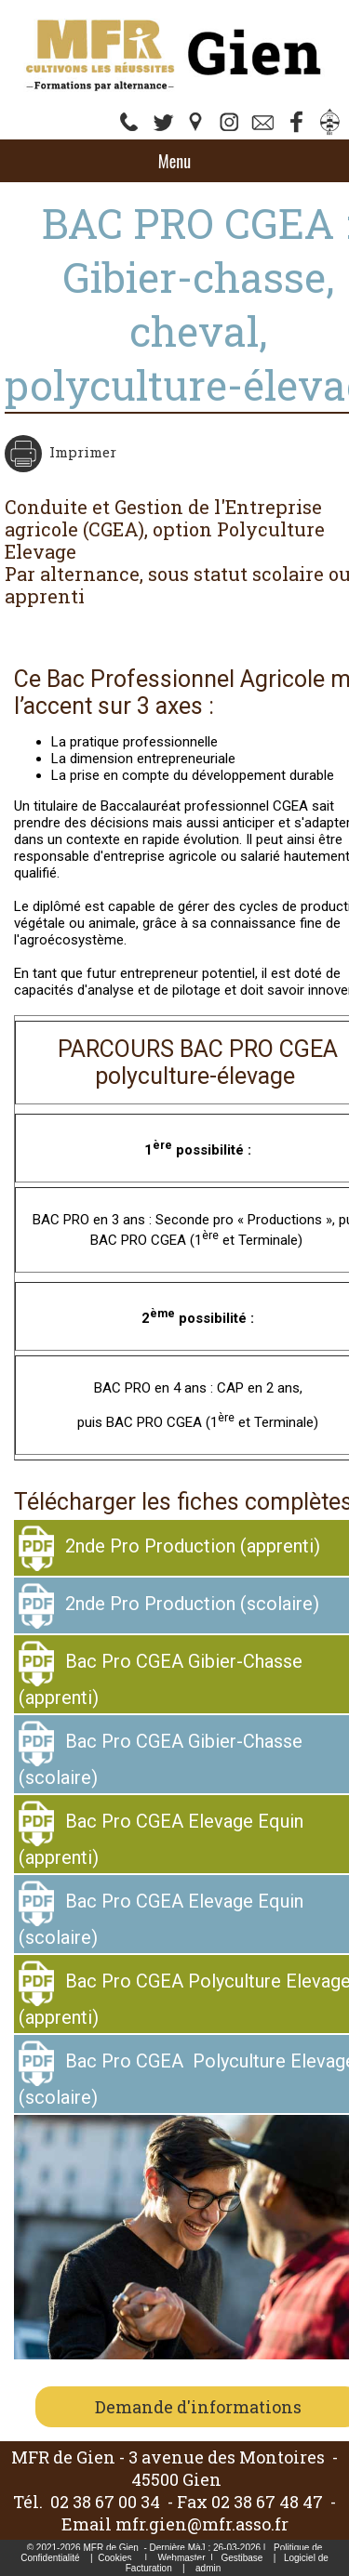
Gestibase (241, 2558)
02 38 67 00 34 (105, 2501)
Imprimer (81, 452)
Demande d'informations (198, 2407)
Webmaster (182, 2558)
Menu (174, 161)
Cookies (114, 2558)
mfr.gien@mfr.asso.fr (202, 2524)
